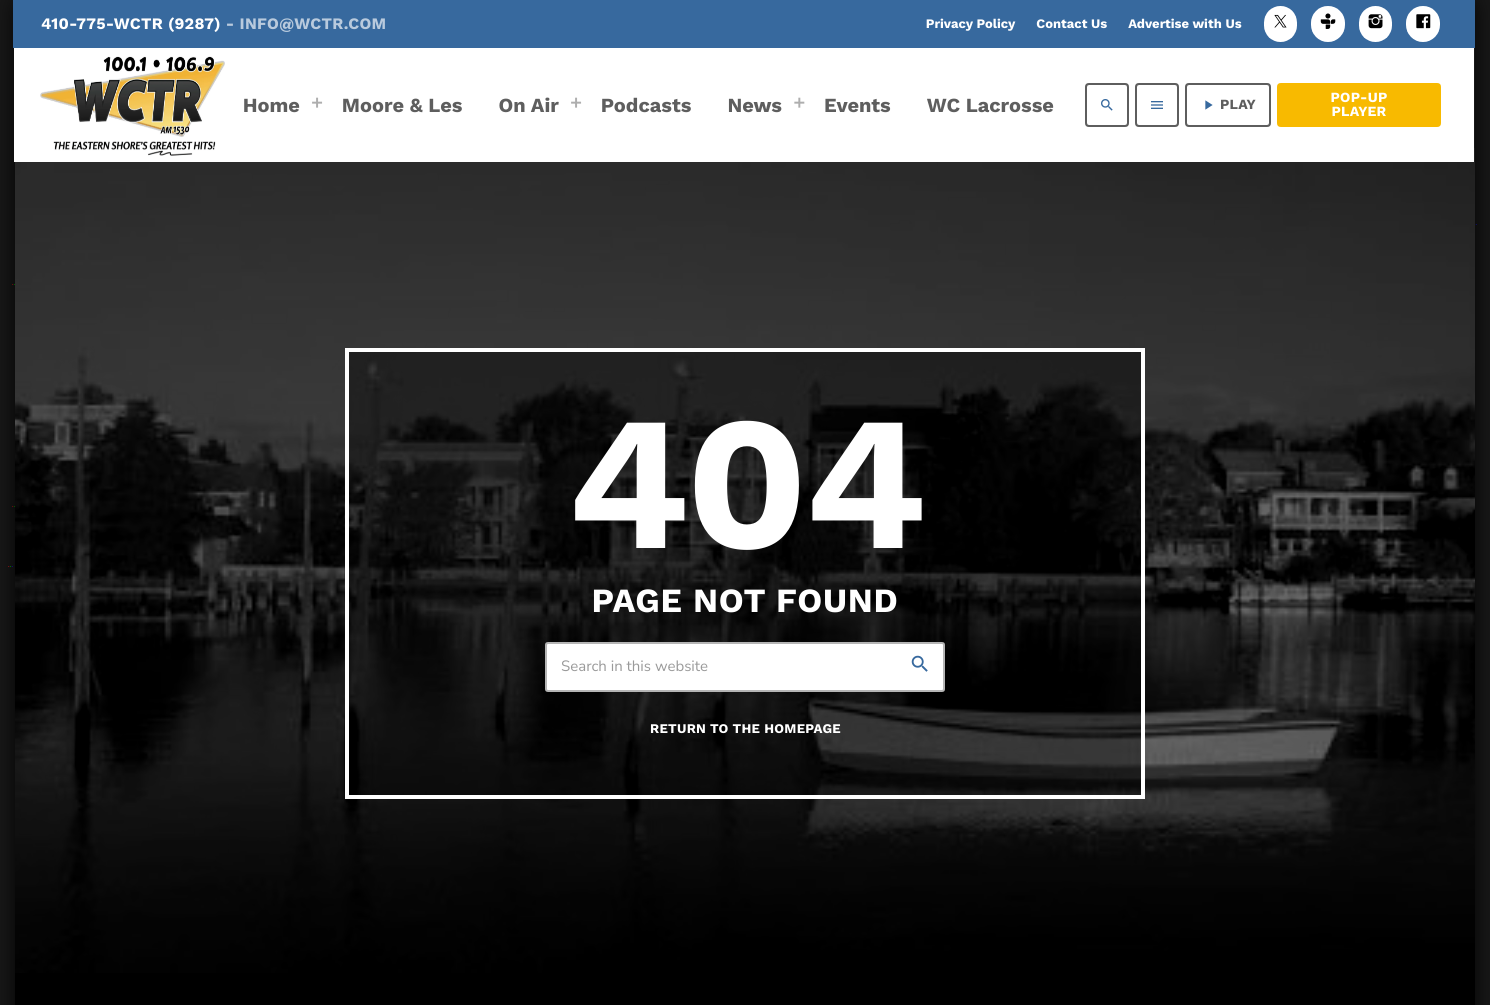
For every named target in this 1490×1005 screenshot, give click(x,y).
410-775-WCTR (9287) (213, 23)
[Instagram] (1376, 23)
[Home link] (132, 105)
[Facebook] (1423, 23)
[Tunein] (1328, 23)
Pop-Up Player (1358, 105)
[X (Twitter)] (1281, 23)
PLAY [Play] (1228, 105)
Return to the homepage (745, 729)
